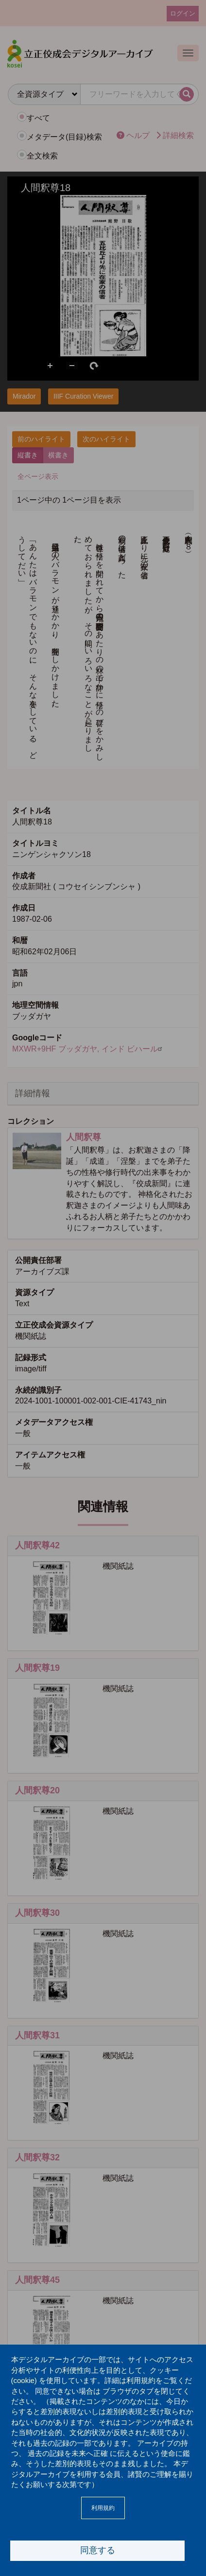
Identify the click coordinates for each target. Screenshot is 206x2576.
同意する (97, 2550)
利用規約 (103, 2508)
